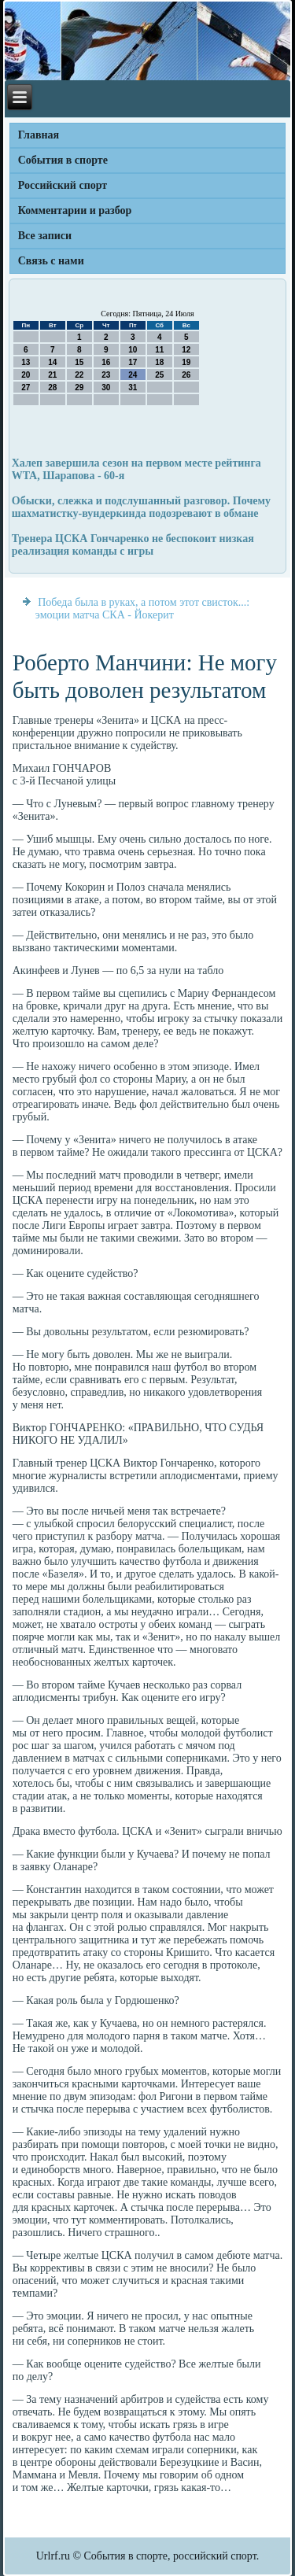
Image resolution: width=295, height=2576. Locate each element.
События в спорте (63, 160)
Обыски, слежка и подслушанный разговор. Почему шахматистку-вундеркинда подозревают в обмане (141, 507)
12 (186, 349)
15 (79, 362)
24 (132, 375)
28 (52, 387)
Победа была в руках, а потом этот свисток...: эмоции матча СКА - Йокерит (142, 608)
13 (25, 362)
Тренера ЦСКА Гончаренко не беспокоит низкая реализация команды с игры (133, 545)
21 (52, 375)
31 (132, 387)
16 (105, 362)
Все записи (45, 236)
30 (105, 387)
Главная (38, 135)
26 (186, 375)
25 (159, 375)
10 (132, 349)
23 (105, 375)
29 (79, 387)
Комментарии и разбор (75, 210)
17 (132, 362)
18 (159, 362)
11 (159, 349)
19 (186, 362)
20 (25, 375)
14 (52, 362)
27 (25, 387)
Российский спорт (62, 185)
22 (79, 375)
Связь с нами (51, 261)
